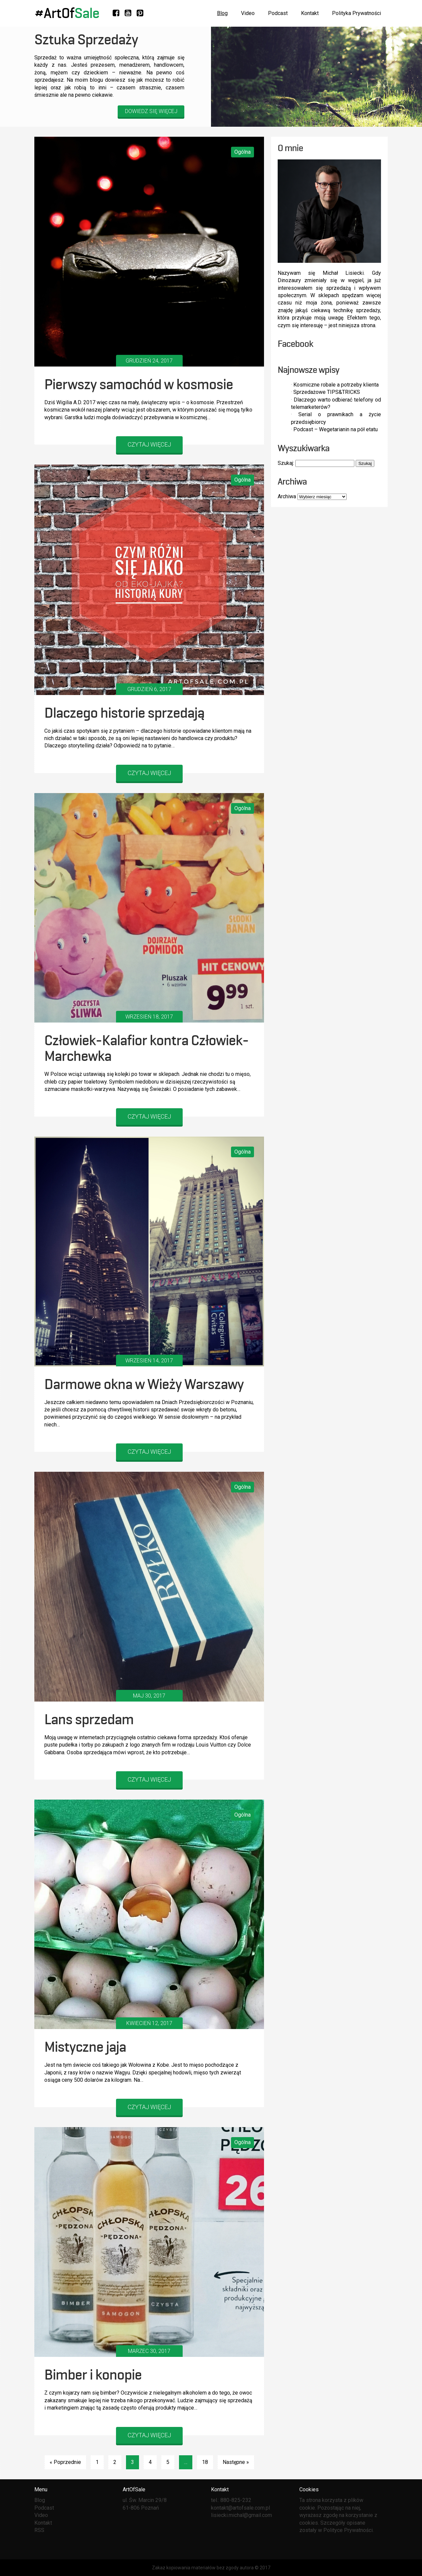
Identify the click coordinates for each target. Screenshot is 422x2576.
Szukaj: (286, 463)
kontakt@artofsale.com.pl (240, 2508)
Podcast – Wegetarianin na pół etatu (335, 429)
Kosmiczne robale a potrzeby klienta (336, 385)
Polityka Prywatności (356, 13)
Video (248, 13)
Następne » (236, 2462)
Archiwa (287, 496)
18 (205, 2462)
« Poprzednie (65, 2462)
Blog (222, 13)
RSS (39, 2530)
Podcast (278, 13)
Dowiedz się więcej (151, 111)
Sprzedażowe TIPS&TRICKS (326, 392)
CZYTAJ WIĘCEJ (149, 444)
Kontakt (310, 13)
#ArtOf (66, 13)
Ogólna (242, 152)
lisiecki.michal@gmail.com (241, 2515)
